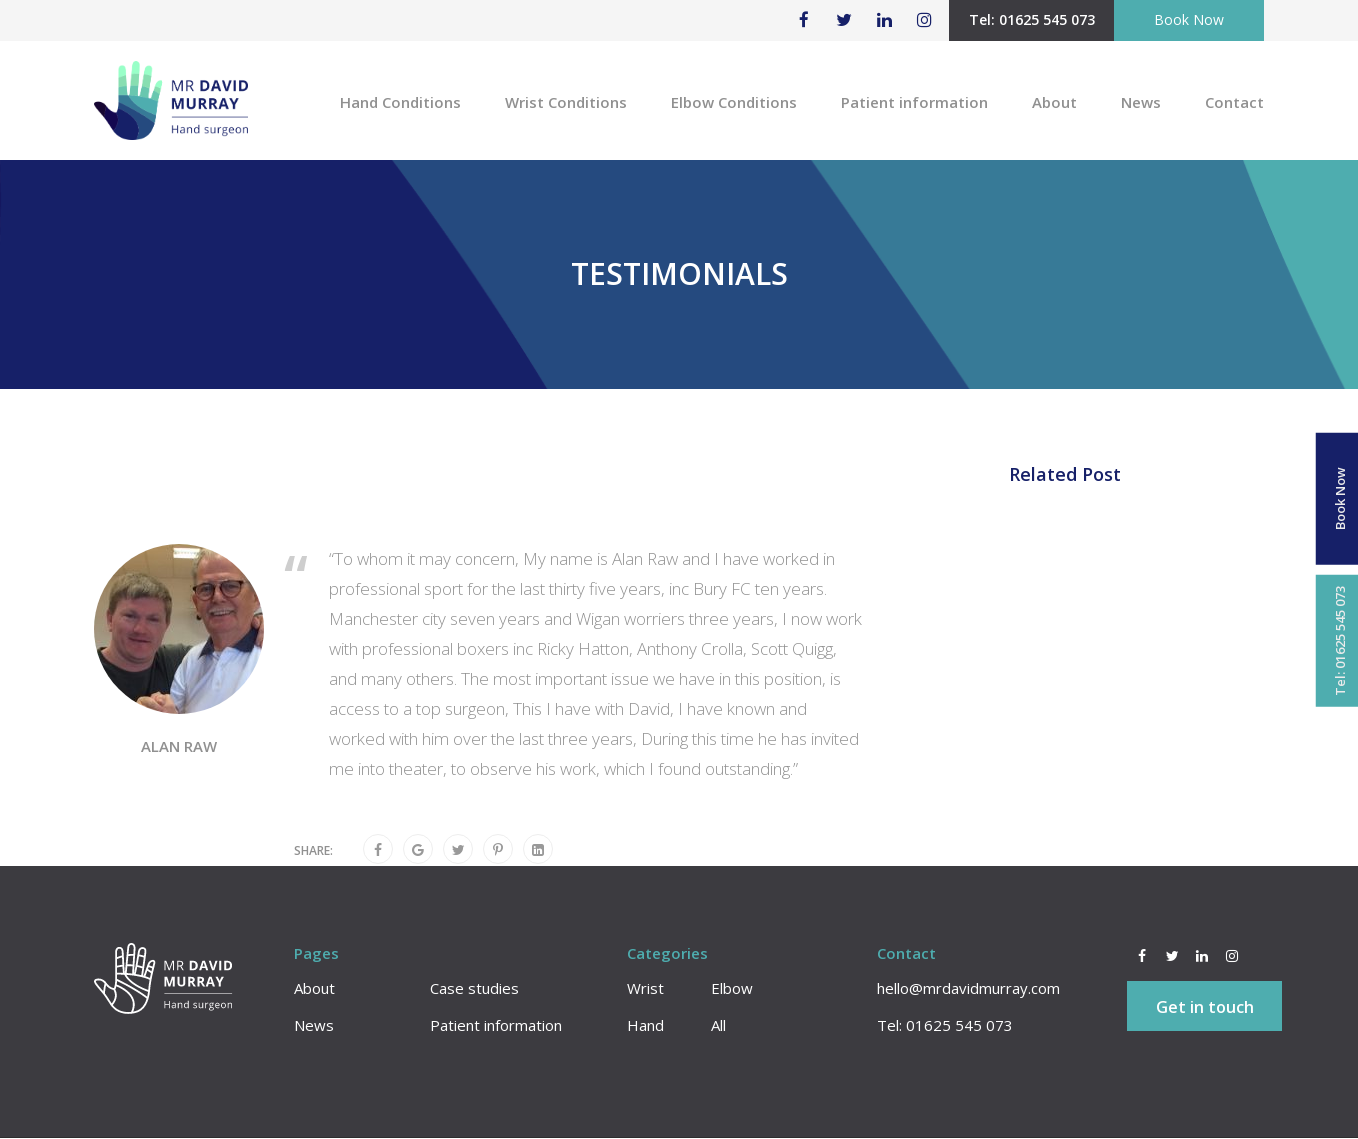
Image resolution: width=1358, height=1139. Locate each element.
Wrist (645, 989)
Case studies (474, 989)
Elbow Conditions (734, 102)
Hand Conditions (400, 102)
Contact (1234, 102)
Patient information (914, 102)
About (1054, 102)
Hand (645, 1026)
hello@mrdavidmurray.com (968, 989)
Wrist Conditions (566, 102)
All (718, 1026)
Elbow (732, 989)
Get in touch (1205, 1008)
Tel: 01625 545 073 (1032, 19)
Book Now (1189, 19)
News (1141, 102)
